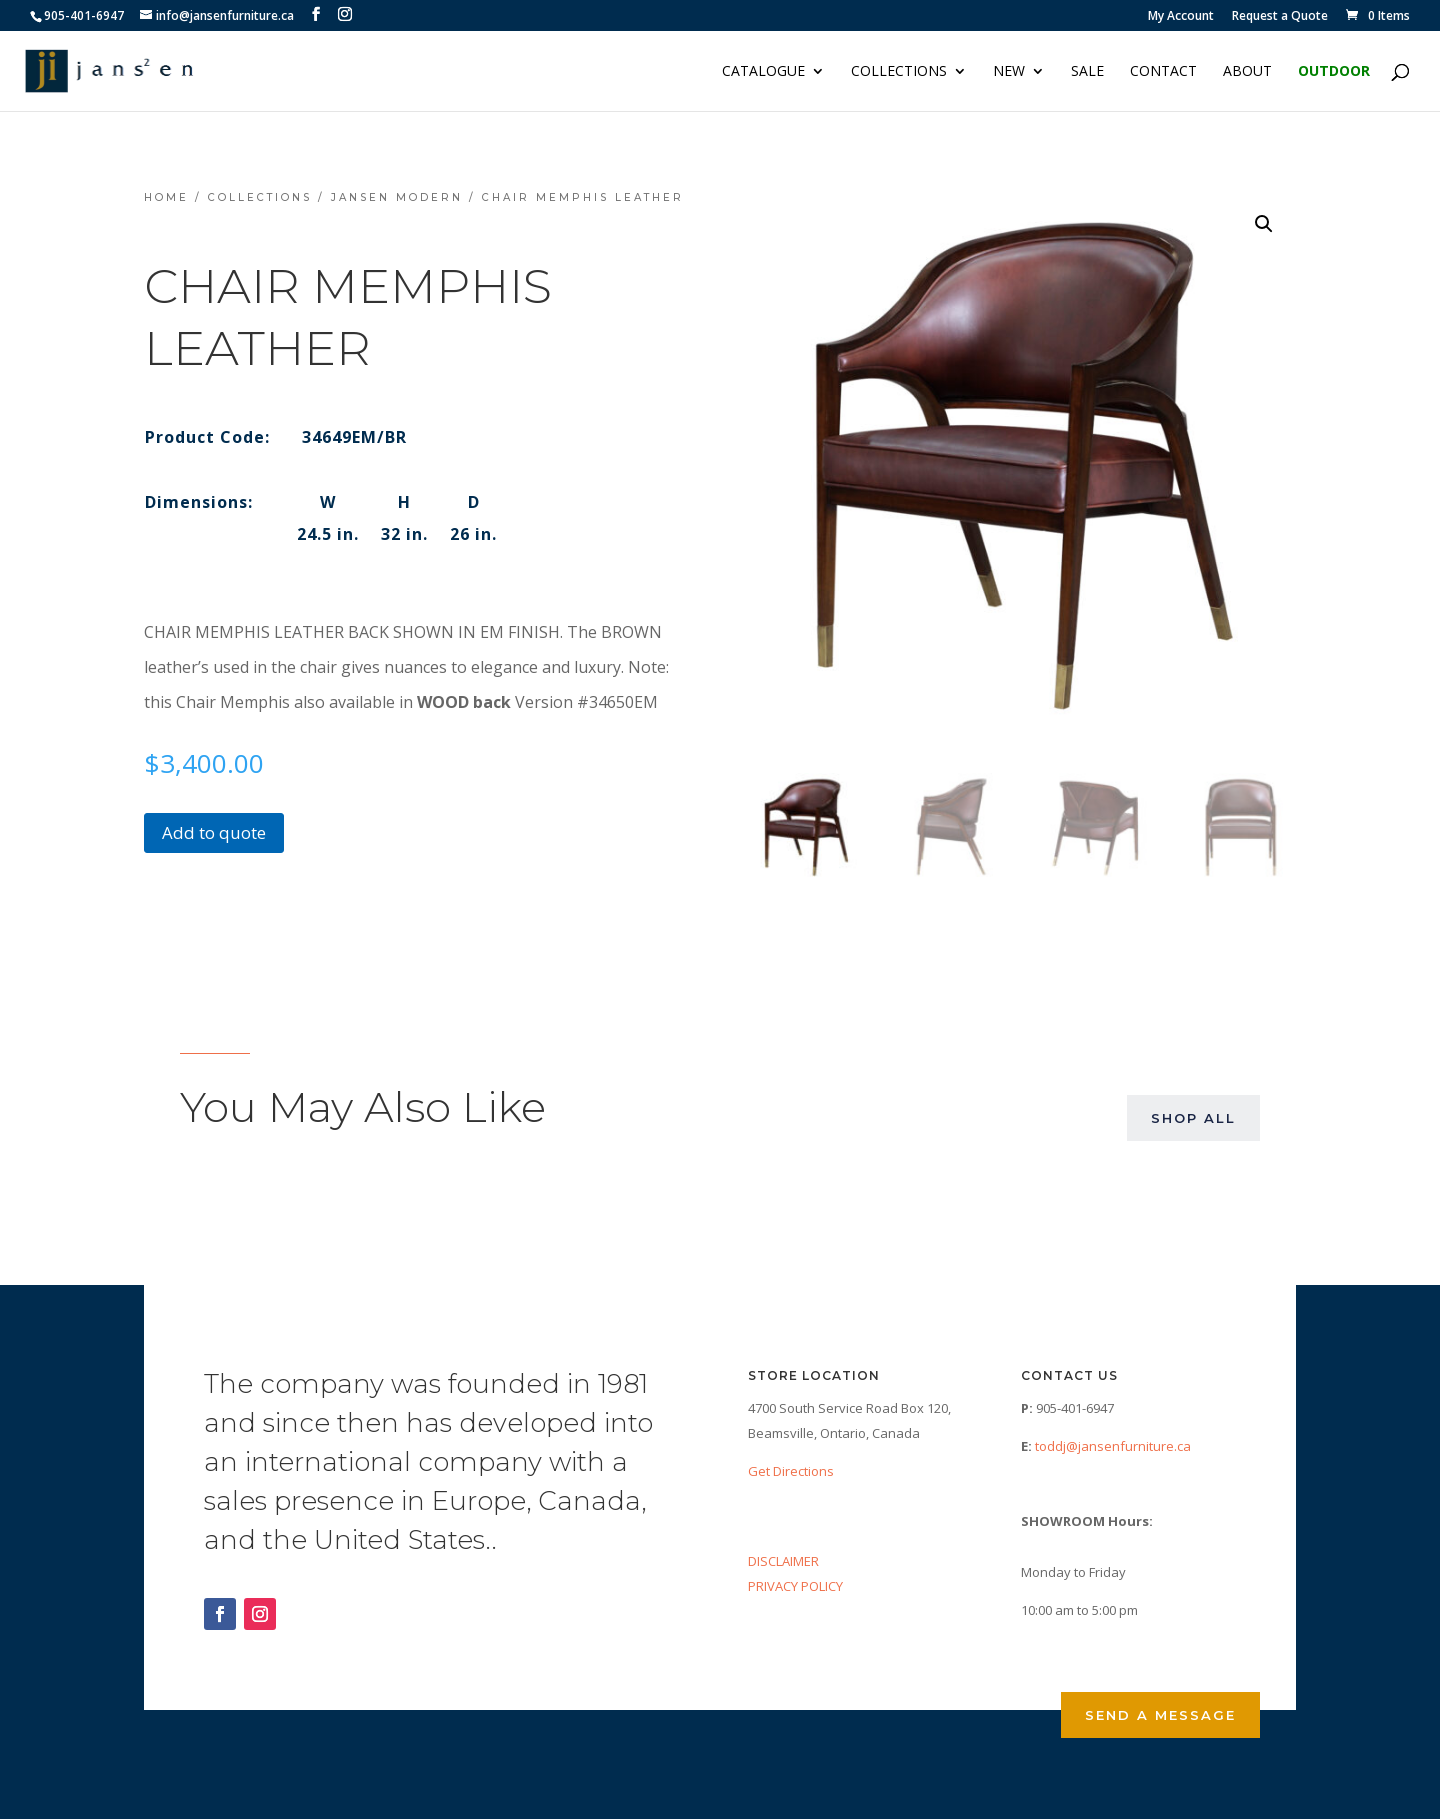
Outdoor (1334, 72)
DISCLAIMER (783, 1561)
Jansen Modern (397, 197)
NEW (1009, 72)
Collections (899, 72)
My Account (1181, 17)
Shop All (1193, 1118)
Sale (1087, 72)
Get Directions (791, 1471)
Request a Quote (1280, 17)
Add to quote (214, 832)
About (1247, 72)
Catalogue (763, 72)
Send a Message (1160, 1715)
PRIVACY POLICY (795, 1586)
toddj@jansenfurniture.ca (1113, 1446)
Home (166, 197)
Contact (1163, 72)
